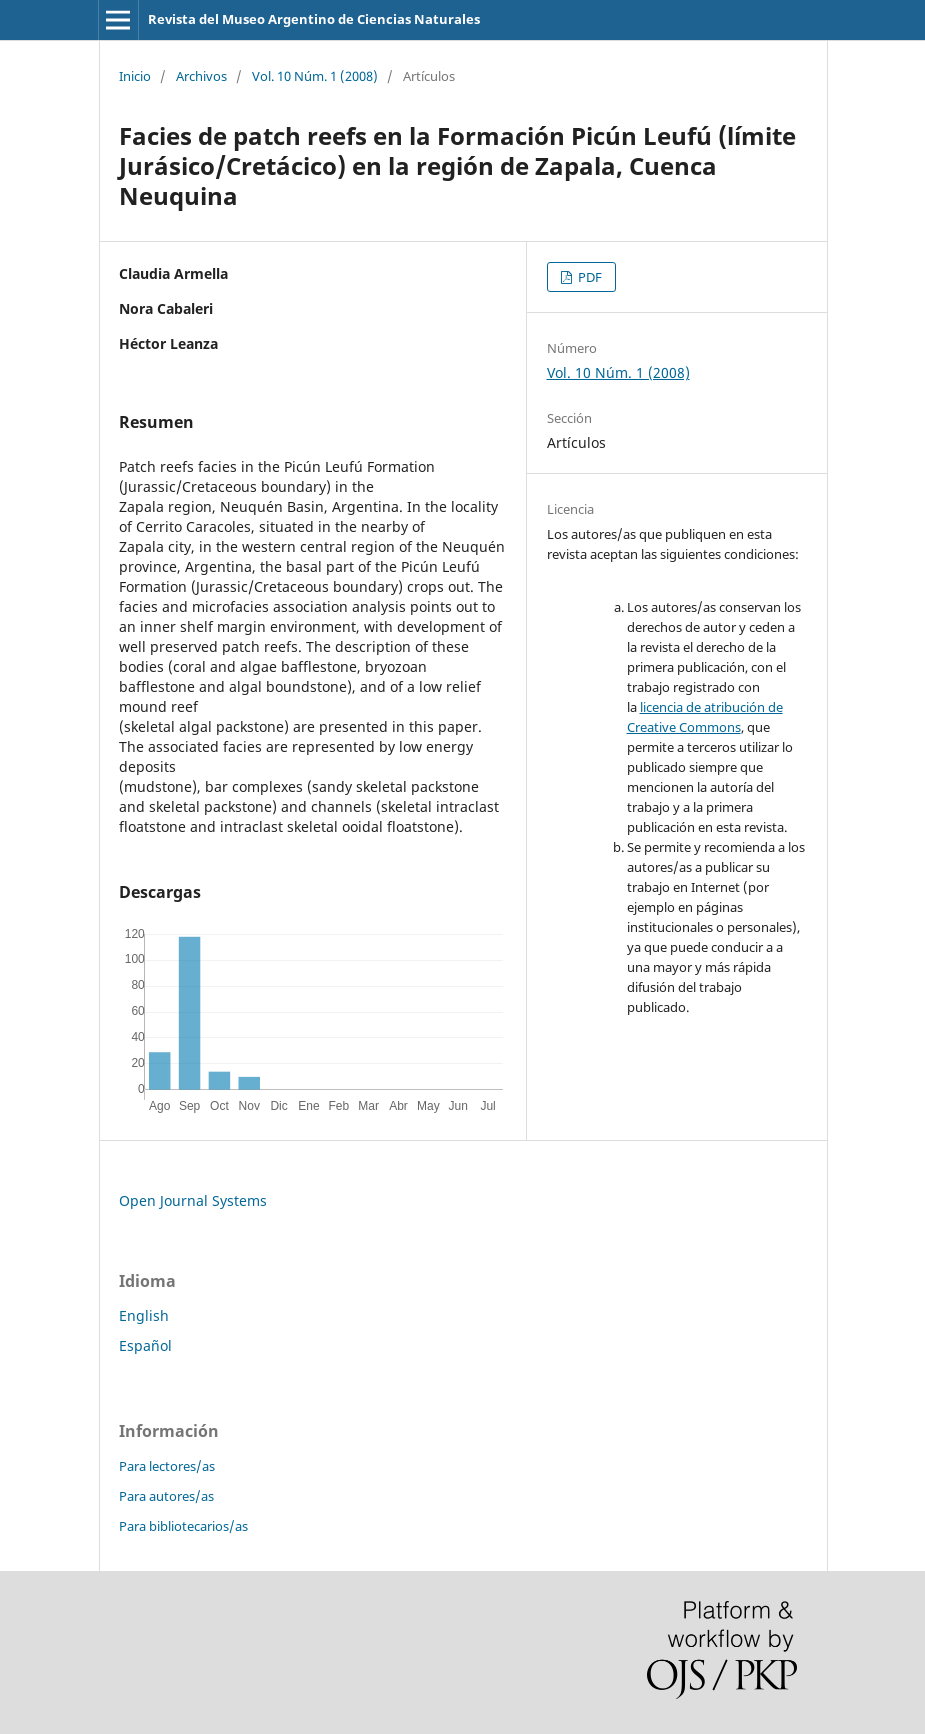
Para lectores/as (167, 1466)
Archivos (201, 76)
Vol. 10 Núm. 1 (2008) (315, 76)
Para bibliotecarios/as (183, 1526)
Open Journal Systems (193, 1200)
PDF (588, 277)
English (144, 1315)
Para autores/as (166, 1496)
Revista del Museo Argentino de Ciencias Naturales (314, 19)
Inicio (135, 76)
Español (145, 1345)
